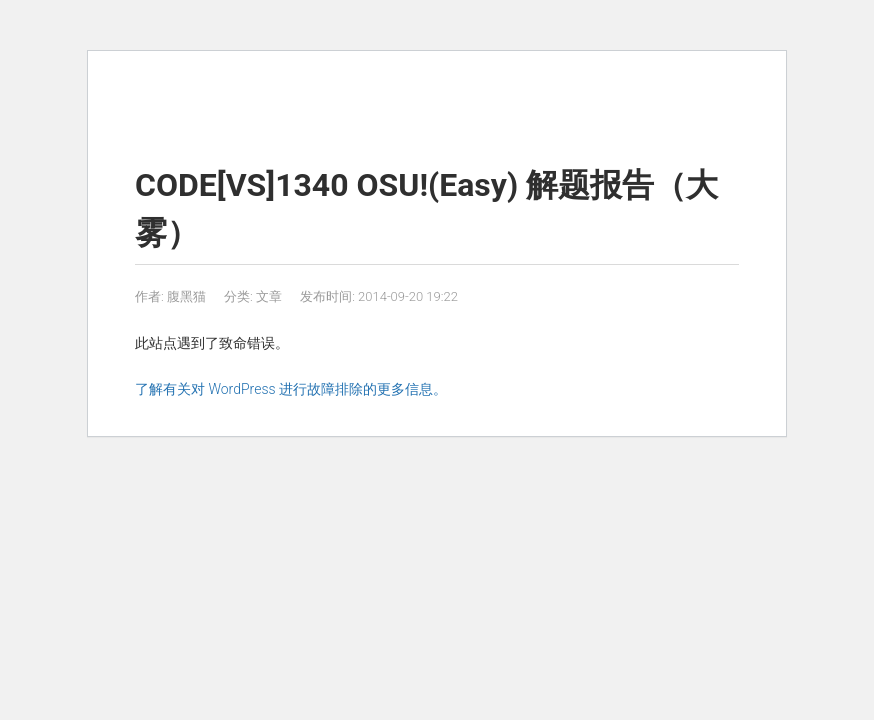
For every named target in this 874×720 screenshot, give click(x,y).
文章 (269, 296)
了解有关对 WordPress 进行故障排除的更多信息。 (291, 389)
